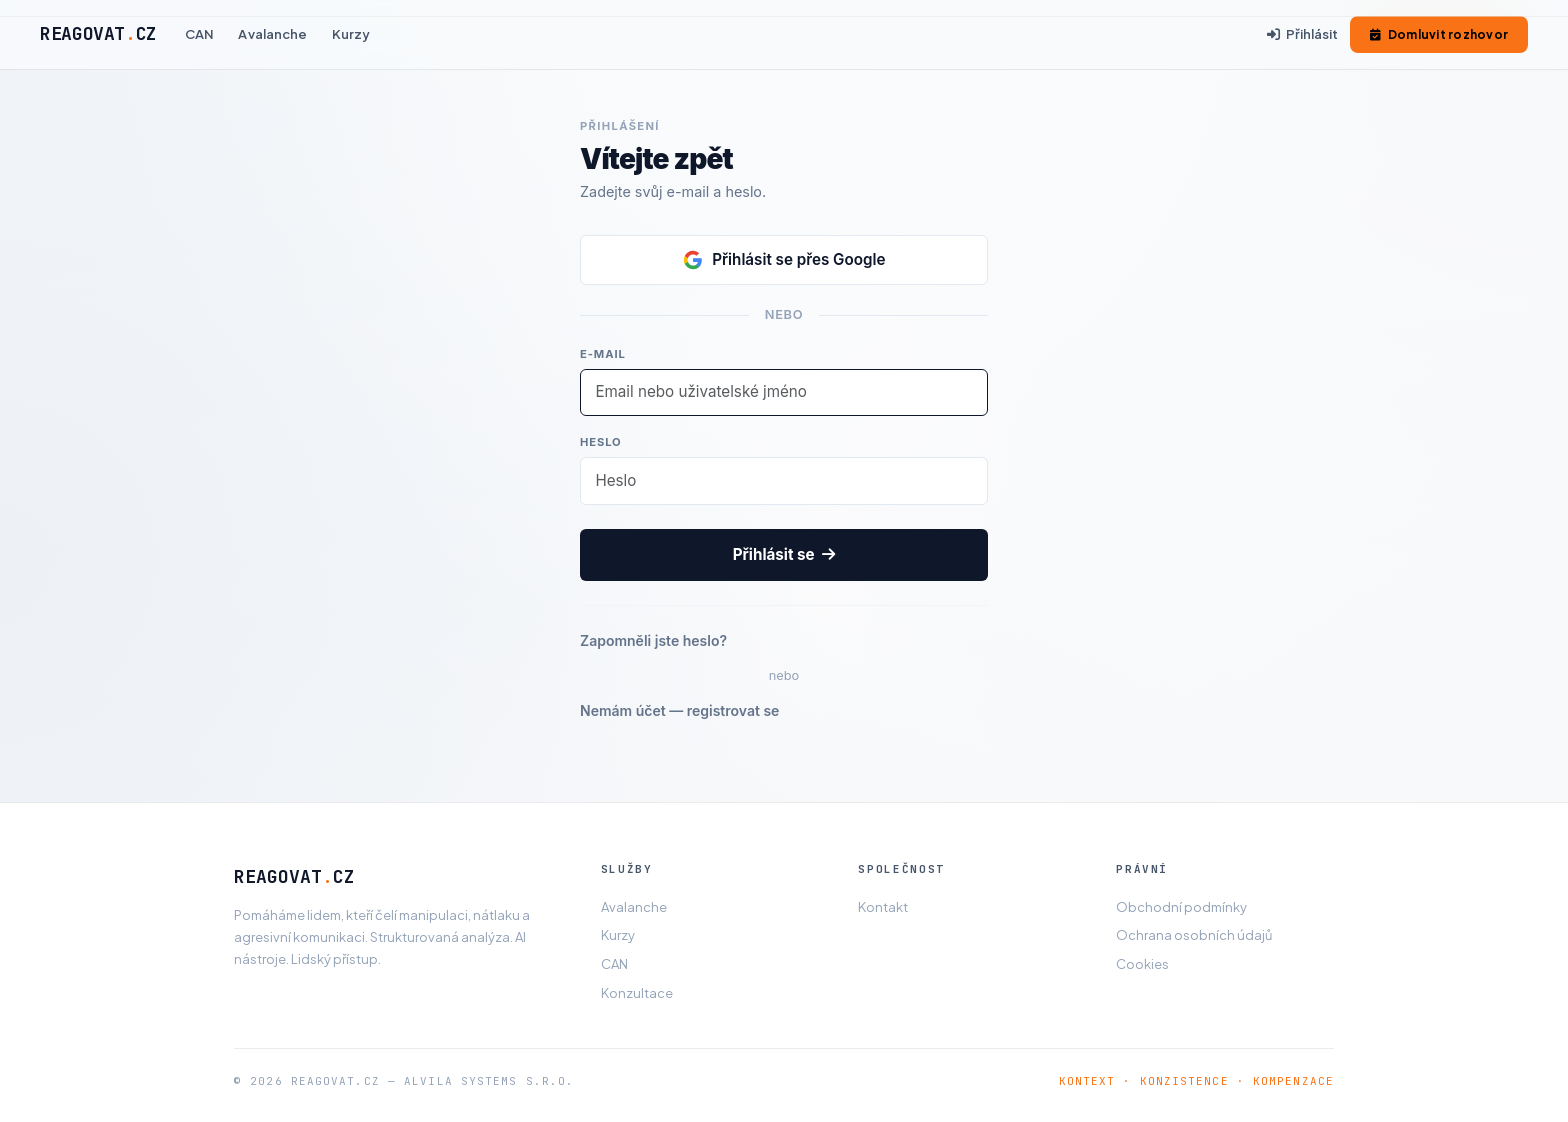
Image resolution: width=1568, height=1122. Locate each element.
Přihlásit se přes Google (784, 260)
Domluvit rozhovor (1439, 34)
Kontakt (883, 907)
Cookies (1142, 964)
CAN (199, 34)
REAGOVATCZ (98, 33)
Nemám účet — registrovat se (679, 710)
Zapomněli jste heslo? (653, 640)
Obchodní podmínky (1181, 907)
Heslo (601, 442)
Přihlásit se (784, 554)
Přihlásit (1302, 34)
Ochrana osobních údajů (1194, 935)
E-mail (603, 354)
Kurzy (351, 34)
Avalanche (272, 34)
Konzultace (637, 993)
